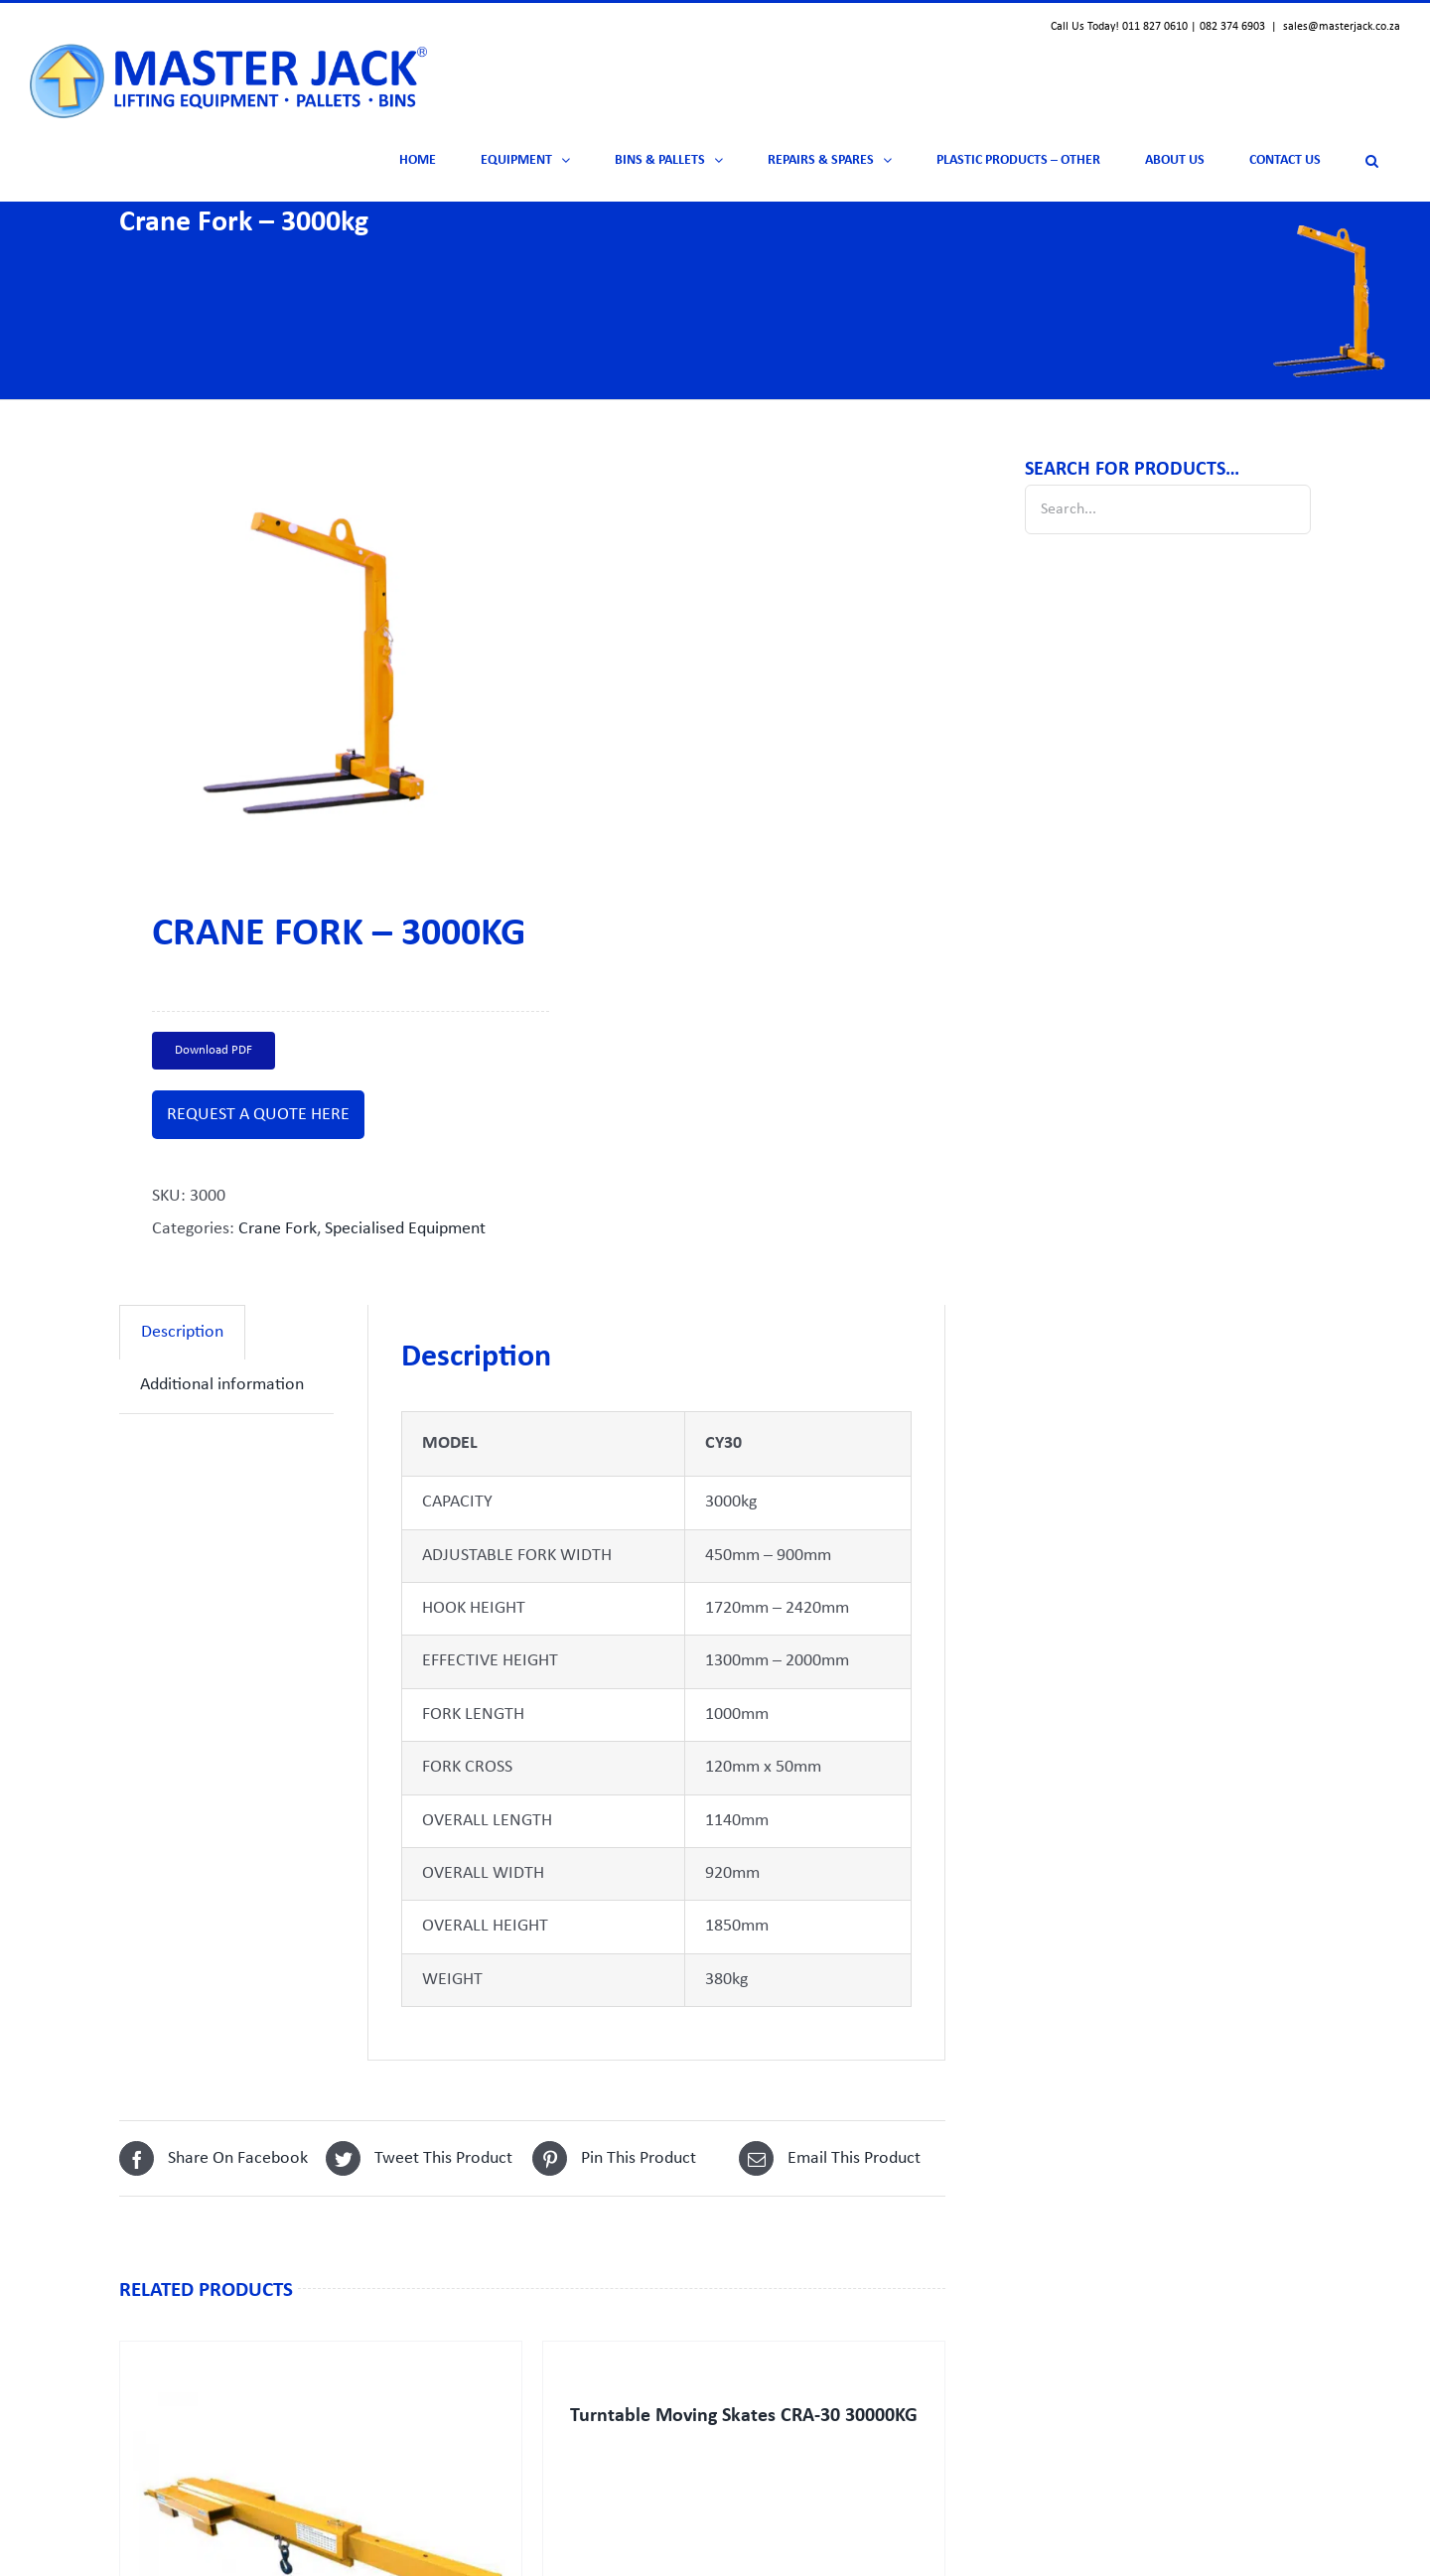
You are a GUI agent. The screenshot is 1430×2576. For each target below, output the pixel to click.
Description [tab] (182, 1332)
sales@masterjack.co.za (1341, 27)
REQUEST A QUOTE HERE (258, 1114)
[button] (1371, 161)
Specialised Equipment (405, 1228)
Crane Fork (277, 1228)
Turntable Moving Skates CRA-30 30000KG (744, 2416)
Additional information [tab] (222, 1384)
